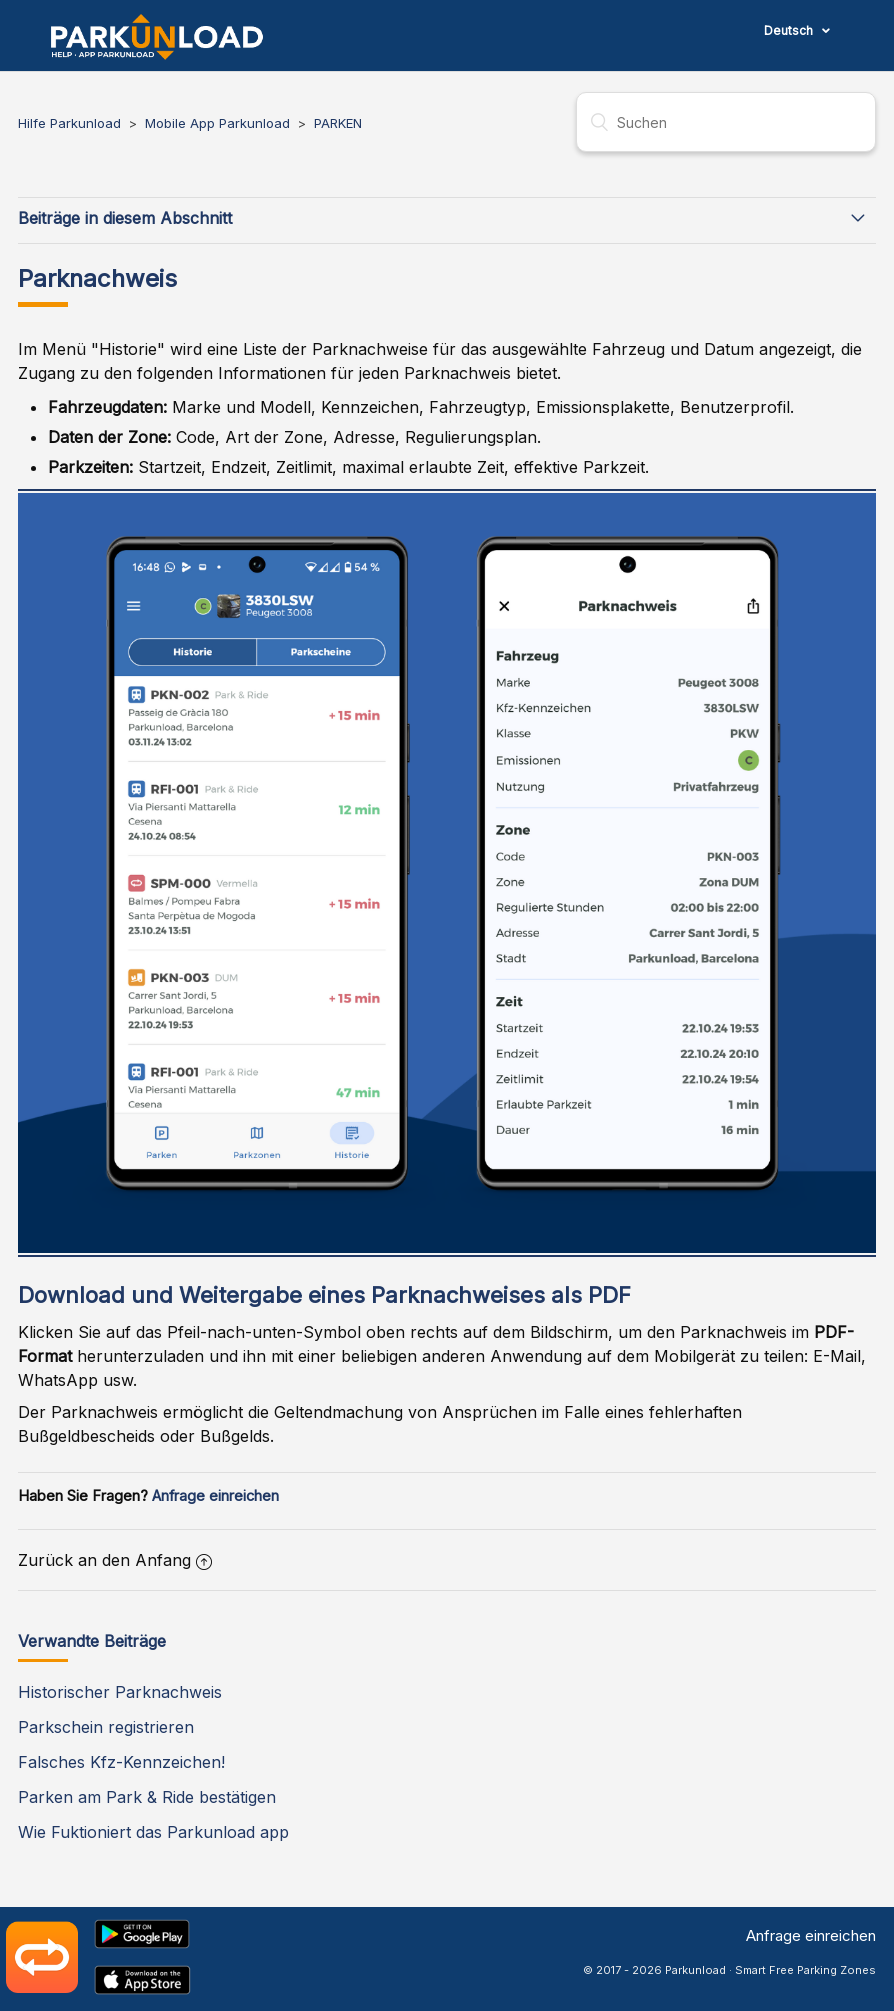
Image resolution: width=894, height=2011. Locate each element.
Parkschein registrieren (106, 1727)
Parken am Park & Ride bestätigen (147, 1797)
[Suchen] (726, 122)
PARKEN (338, 123)
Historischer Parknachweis (120, 1692)
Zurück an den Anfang (115, 1560)
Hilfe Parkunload (69, 123)
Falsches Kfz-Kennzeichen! (121, 1762)
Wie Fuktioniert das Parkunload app (153, 1832)
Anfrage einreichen (215, 1496)
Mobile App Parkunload (217, 123)
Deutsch (790, 30)
